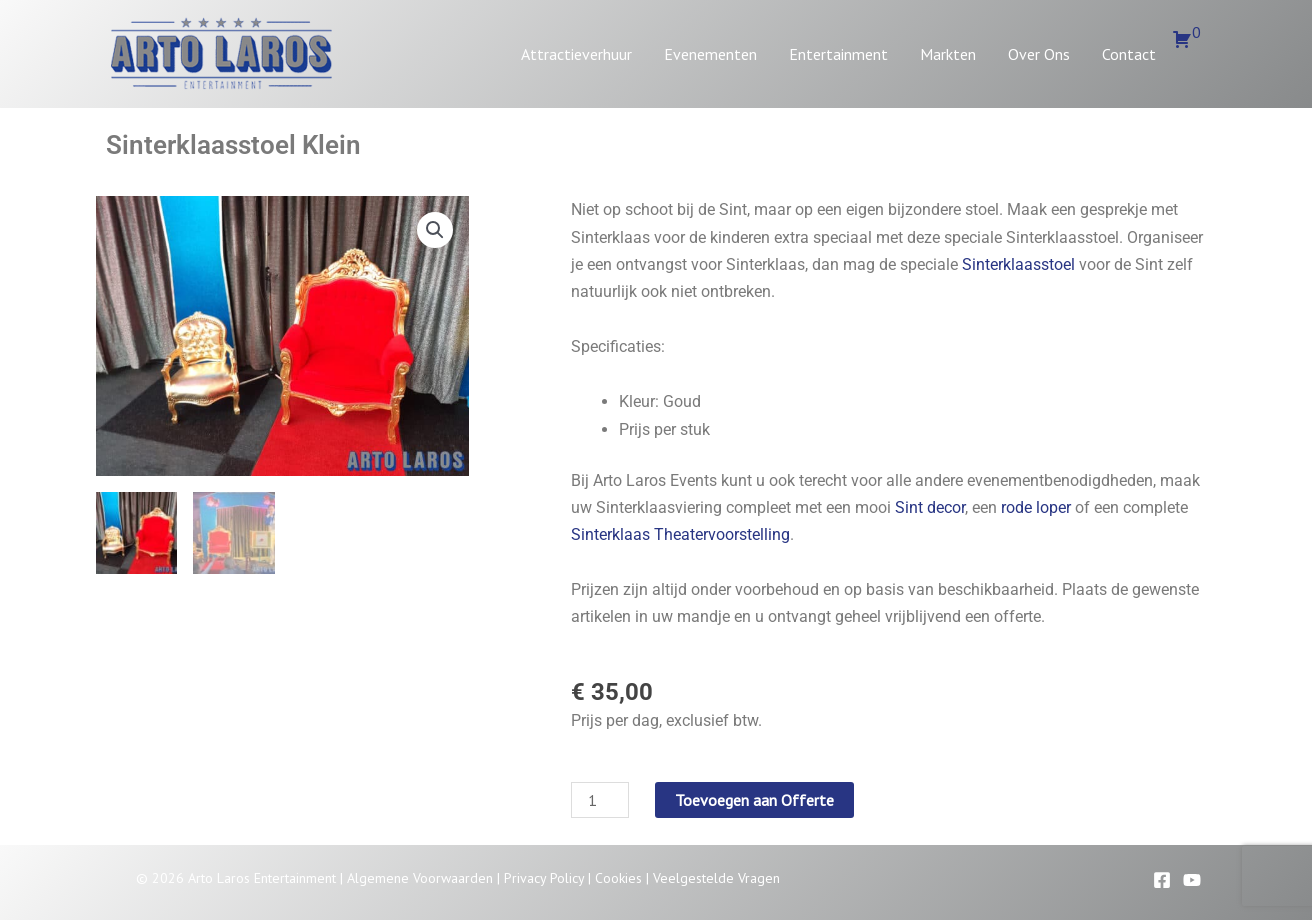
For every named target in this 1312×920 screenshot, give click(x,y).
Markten (948, 54)
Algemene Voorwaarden (420, 878)
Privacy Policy (544, 878)
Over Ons (1039, 54)
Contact (1129, 54)
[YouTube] (1192, 880)
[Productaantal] (600, 800)
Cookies (618, 878)
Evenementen (710, 54)
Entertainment (838, 54)
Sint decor (930, 507)
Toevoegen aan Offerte (754, 800)
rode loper (1036, 507)
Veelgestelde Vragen (716, 878)
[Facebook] (1162, 880)
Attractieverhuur (576, 54)
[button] (435, 230)
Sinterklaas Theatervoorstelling (680, 534)
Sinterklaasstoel (1018, 264)
